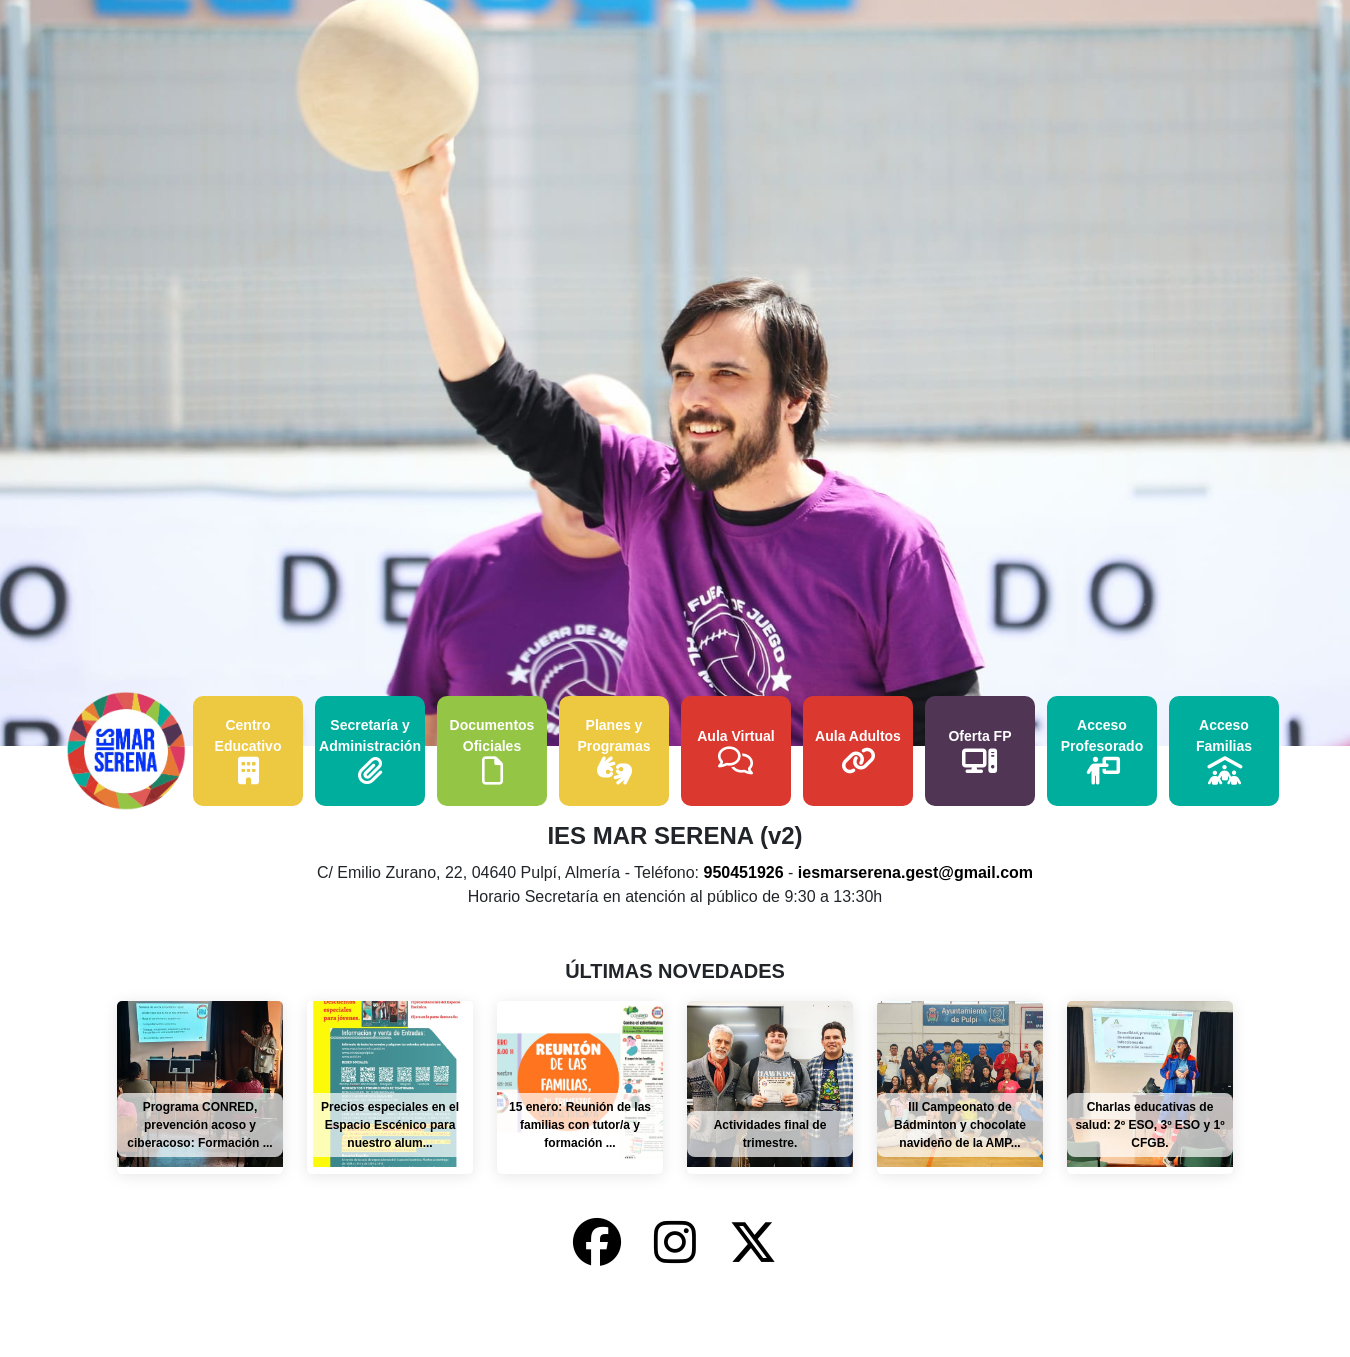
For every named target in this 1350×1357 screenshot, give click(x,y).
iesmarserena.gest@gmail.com (915, 872)
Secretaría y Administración (370, 751)
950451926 (744, 872)
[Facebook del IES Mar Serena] (603, 1243)
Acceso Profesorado (1102, 751)
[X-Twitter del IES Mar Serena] (753, 1243)
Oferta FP (979, 751)
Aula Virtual (736, 751)
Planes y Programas (613, 751)
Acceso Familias (1224, 751)
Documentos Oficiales (492, 751)
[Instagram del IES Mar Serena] (681, 1243)
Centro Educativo (248, 751)
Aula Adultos (858, 751)
